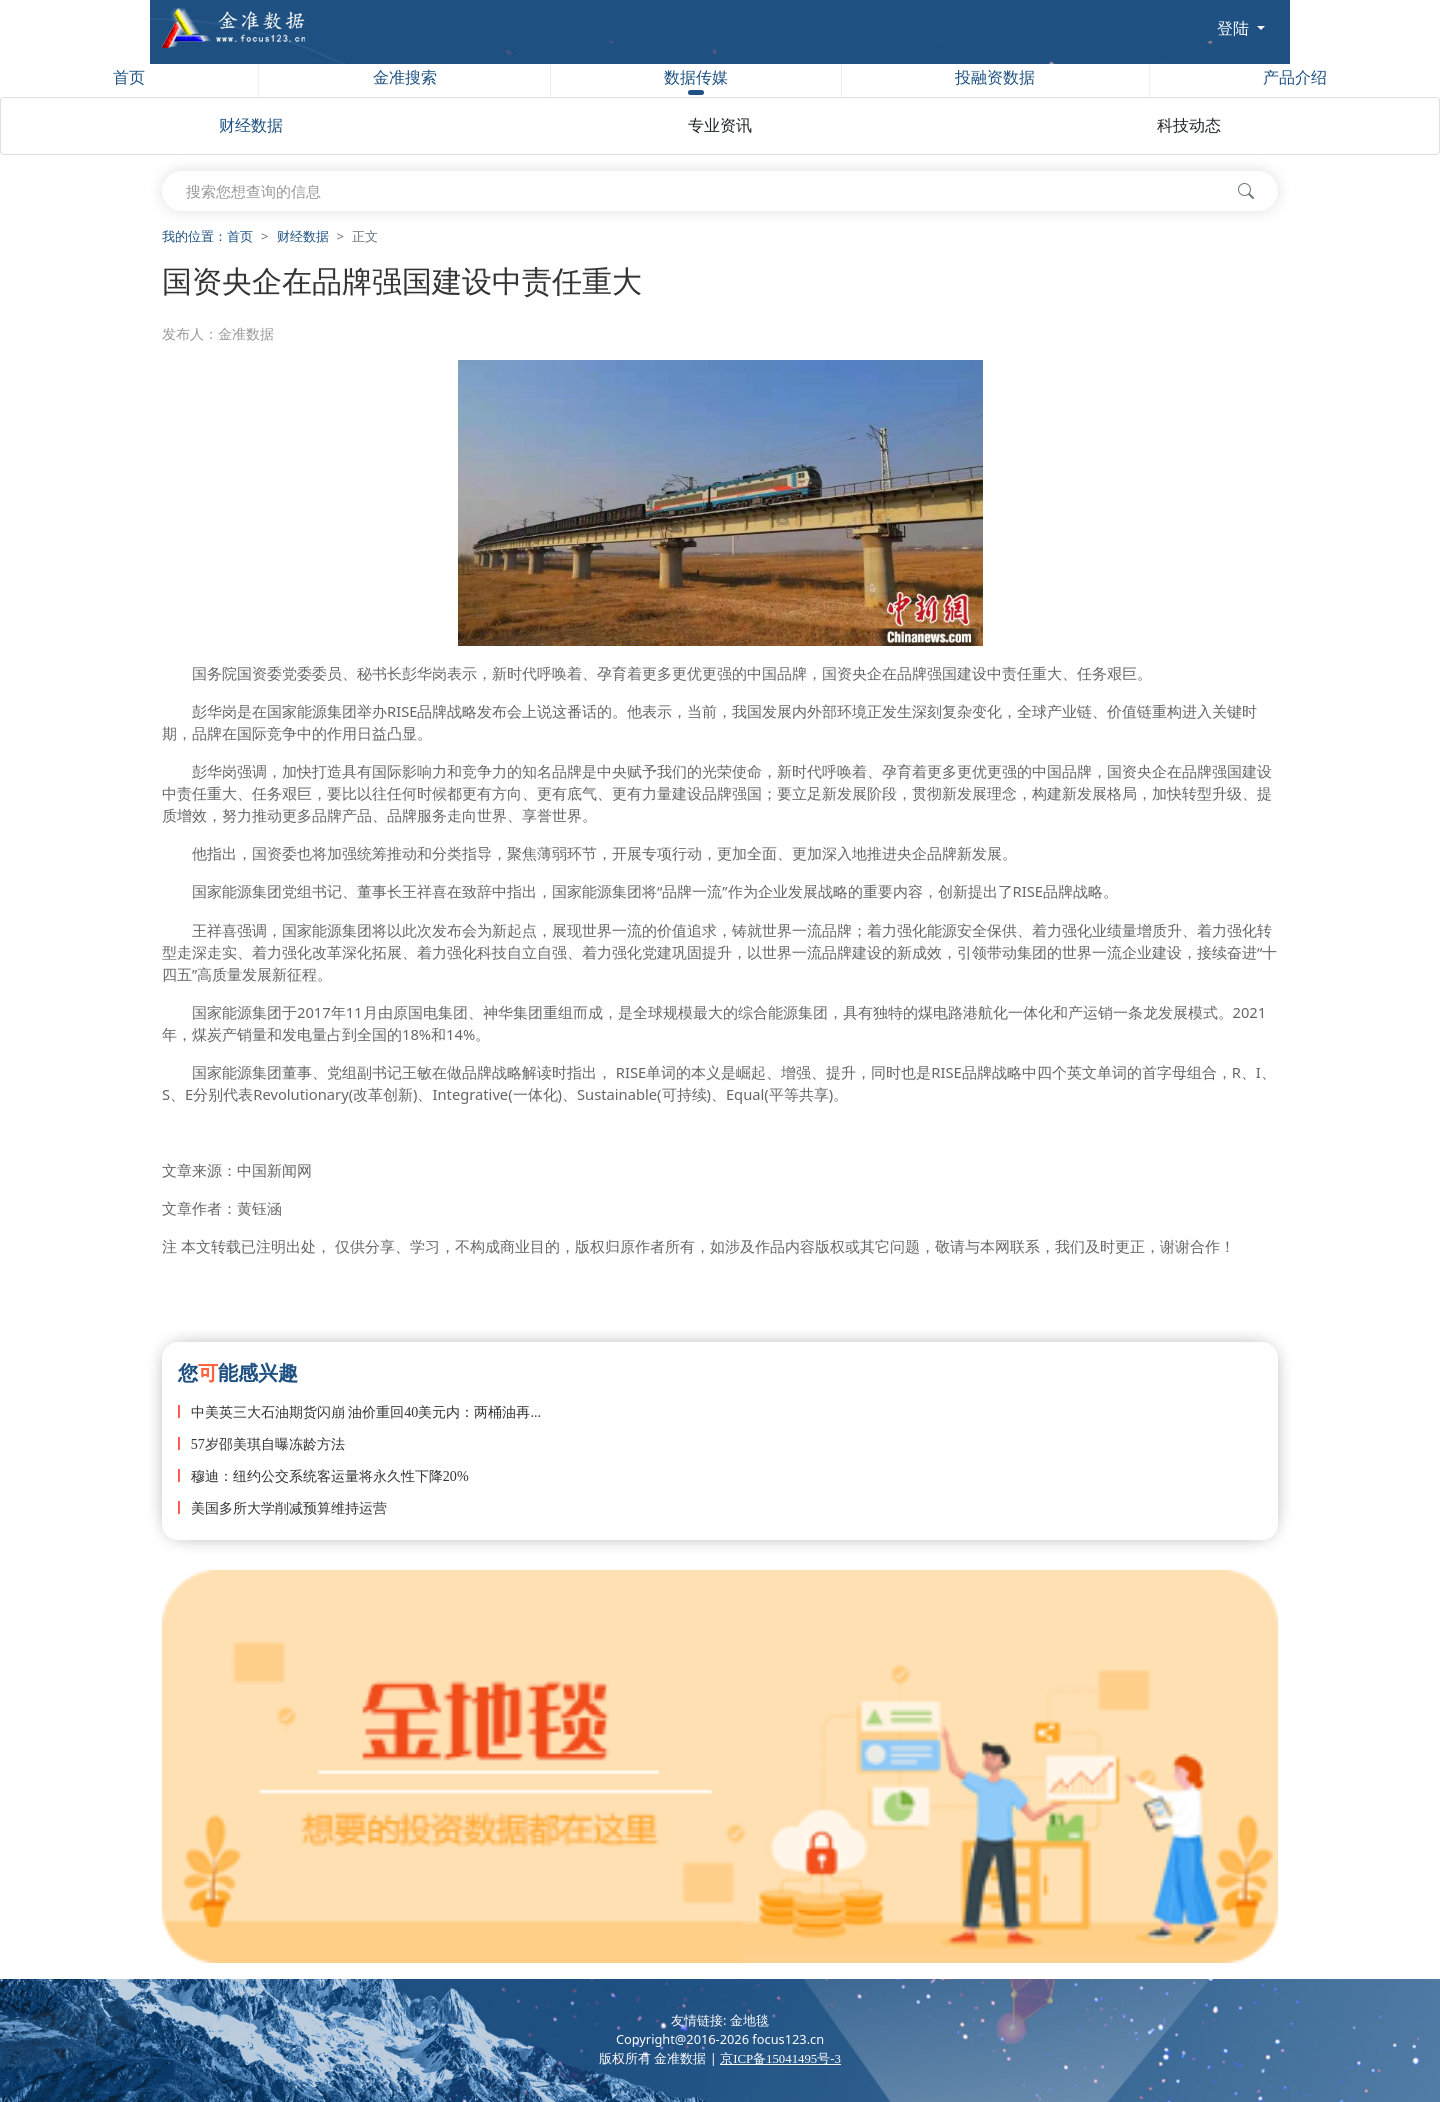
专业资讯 (720, 125)
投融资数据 (995, 77)
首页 (129, 77)
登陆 (1235, 28)
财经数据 (251, 125)
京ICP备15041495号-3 (780, 2059)
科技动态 (1189, 125)
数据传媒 (696, 82)
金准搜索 (405, 77)
